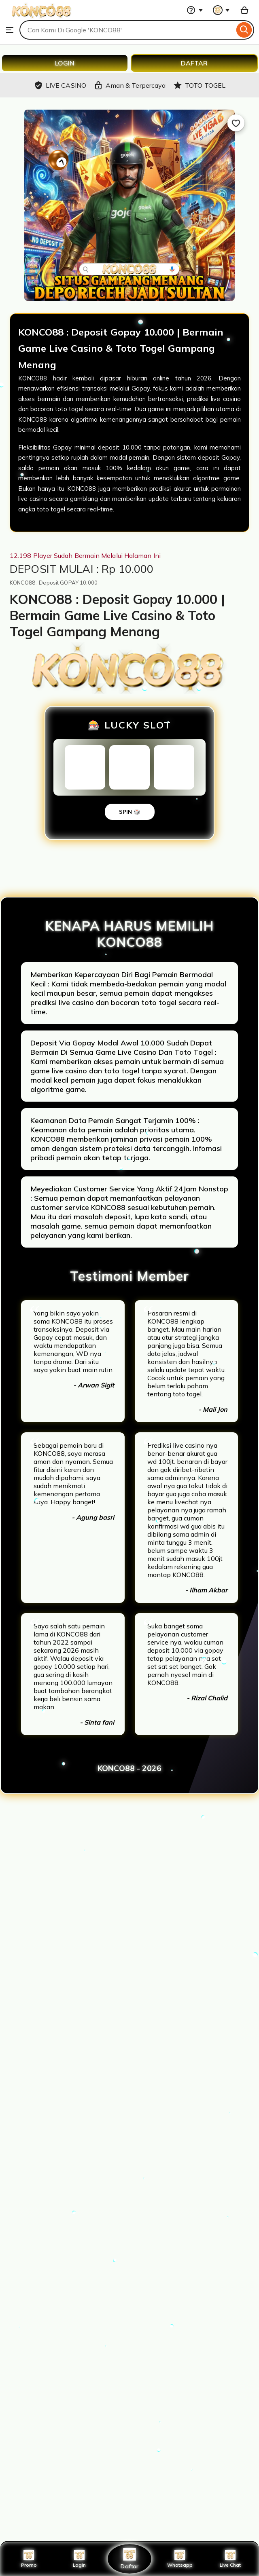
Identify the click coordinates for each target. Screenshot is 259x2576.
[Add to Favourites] (235, 122)
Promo (29, 2558)
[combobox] (126, 30)
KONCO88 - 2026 (129, 1768)
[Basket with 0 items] (244, 10)
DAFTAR (194, 63)
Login (79, 2558)
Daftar (129, 2558)
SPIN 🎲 (129, 812)
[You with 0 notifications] (221, 10)
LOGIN (64, 63)
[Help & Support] (194, 10)
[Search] (244, 30)
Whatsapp (179, 2558)
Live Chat (230, 2558)
